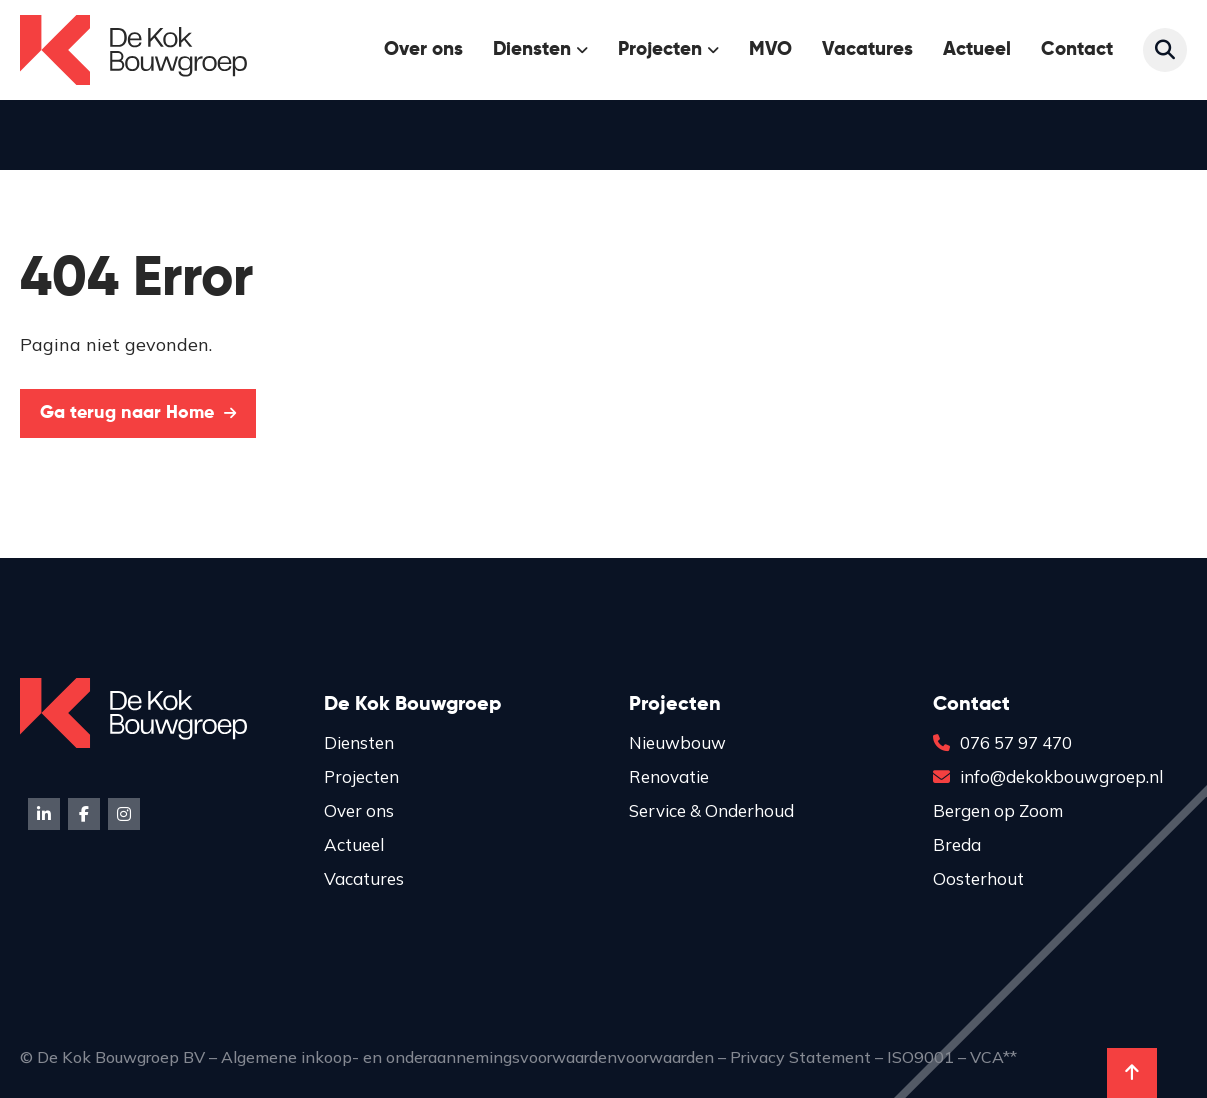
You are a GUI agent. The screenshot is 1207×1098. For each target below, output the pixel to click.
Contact (1077, 49)
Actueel (977, 49)
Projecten (660, 49)
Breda (957, 844)
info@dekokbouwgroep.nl (1048, 776)
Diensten (532, 49)
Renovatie (669, 776)
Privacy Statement (800, 1057)
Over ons (423, 49)
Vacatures (867, 49)
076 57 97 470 (1002, 742)
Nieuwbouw (677, 742)
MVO (770, 49)
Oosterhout (978, 878)
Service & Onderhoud (711, 810)
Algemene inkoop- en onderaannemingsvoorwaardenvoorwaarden (467, 1057)
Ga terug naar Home (138, 413)
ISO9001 (920, 1057)
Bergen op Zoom (998, 810)
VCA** (993, 1057)
